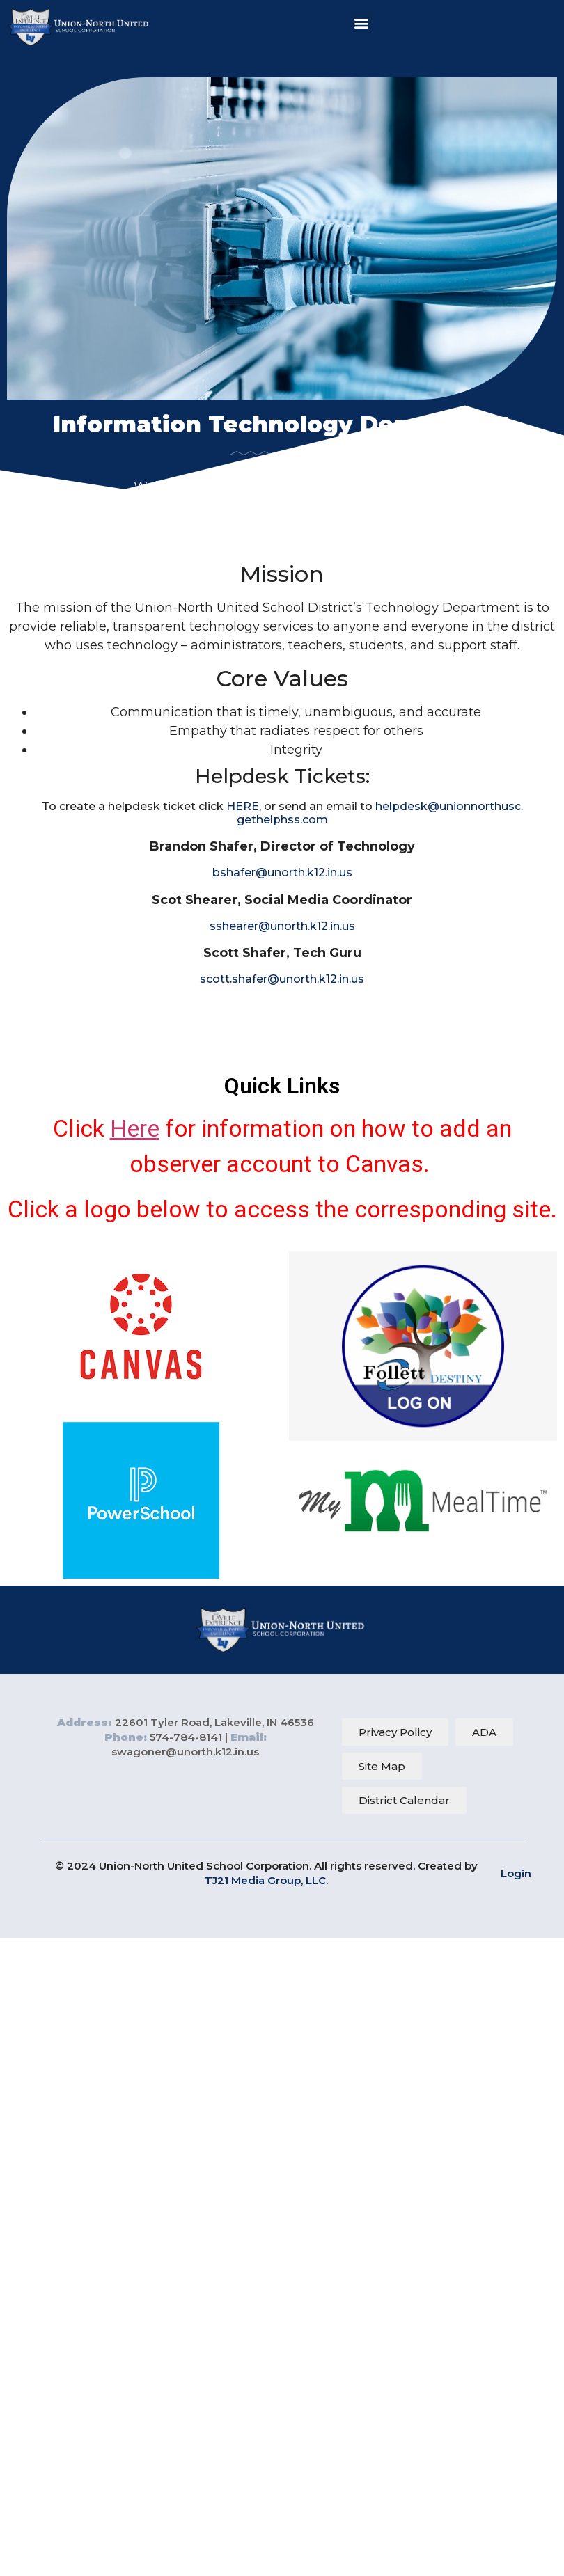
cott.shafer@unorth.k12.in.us (285, 979)
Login (516, 1873)
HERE (242, 806)
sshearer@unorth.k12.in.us (282, 926)
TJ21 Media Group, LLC (265, 1880)
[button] (361, 22)
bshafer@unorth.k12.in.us (282, 872)
